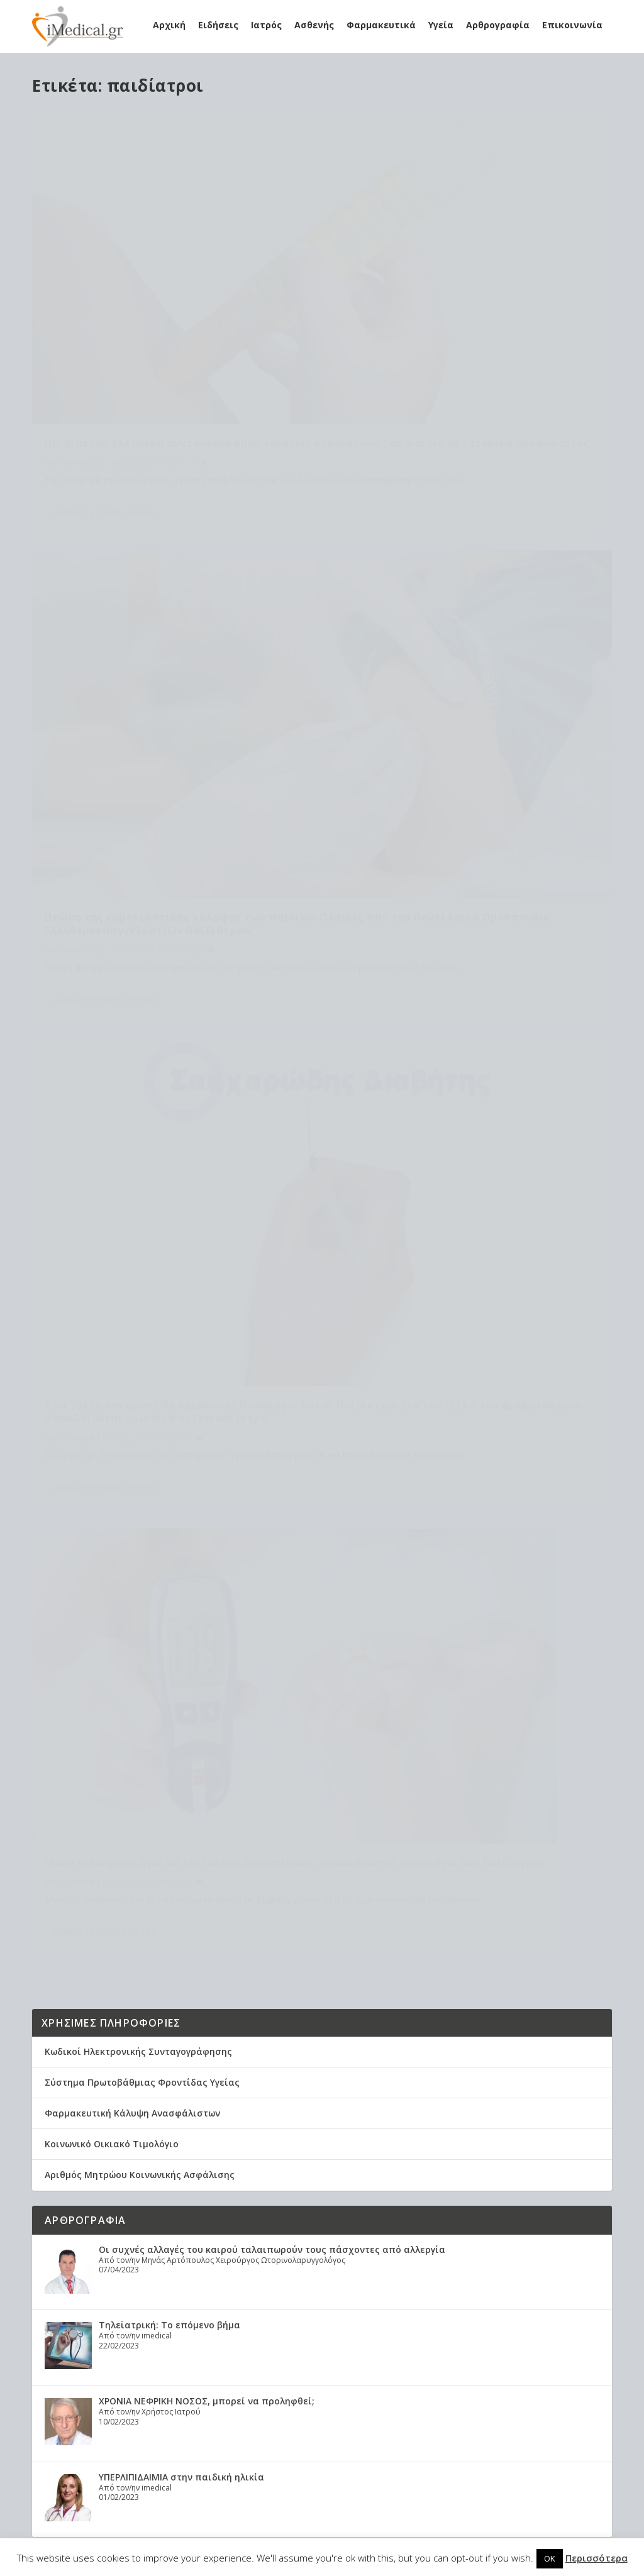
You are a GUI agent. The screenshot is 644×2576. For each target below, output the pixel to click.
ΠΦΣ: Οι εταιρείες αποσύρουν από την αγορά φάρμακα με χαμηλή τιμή (245, 1601)
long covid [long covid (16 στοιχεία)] (300, 2215)
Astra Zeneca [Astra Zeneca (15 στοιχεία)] (260, 2195)
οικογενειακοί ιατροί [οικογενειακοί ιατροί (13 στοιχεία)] (274, 2416)
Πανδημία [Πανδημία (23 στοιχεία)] (279, 2356)
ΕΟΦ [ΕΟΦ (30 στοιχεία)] (275, 2276)
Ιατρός (266, 25)
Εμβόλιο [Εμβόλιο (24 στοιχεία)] (333, 2276)
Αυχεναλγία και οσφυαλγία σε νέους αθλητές (185, 1550)
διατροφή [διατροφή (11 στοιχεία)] (329, 2376)
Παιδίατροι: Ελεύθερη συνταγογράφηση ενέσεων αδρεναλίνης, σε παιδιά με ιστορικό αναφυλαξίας (169, 305)
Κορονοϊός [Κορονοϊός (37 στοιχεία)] (256, 2316)
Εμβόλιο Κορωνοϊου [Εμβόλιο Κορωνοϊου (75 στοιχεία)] (274, 2296)
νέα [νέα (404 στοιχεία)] (386, 2396)
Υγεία (440, 25)
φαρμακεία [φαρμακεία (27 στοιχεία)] (301, 2457)
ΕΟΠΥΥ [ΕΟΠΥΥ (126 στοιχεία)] (245, 2276)
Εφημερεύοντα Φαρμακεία (105, 1788)
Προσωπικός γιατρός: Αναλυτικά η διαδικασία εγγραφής (110, 2248)
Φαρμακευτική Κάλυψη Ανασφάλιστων (132, 913)
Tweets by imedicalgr (92, 1697)
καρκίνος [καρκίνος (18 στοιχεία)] (350, 2396)
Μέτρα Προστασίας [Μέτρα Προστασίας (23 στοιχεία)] (270, 2336)
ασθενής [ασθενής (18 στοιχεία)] (326, 2356)
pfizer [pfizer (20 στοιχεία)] (344, 2215)
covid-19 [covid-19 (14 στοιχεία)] (250, 2215)
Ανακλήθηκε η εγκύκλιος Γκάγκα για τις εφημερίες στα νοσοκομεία (234, 1499)
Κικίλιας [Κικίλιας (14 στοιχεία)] (361, 2296)
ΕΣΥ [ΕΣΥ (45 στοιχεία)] (299, 2276)
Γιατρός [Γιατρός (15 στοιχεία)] (249, 2255)
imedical (79, 689)
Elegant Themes (141, 2530)
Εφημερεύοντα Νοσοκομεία (107, 1799)
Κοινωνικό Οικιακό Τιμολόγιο (112, 944)
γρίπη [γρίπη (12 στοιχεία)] (243, 2376)
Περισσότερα (596, 2557)
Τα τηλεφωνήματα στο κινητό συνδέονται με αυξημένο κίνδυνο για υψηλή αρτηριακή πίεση (292, 1449)
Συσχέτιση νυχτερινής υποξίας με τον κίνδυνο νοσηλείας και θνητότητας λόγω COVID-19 (120, 2358)
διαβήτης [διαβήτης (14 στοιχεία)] (281, 2376)
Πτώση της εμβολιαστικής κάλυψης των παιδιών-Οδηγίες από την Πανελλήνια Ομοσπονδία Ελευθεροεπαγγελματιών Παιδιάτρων (453, 311)
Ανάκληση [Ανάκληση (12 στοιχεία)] (385, 2215)
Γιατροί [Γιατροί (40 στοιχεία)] (372, 2235)
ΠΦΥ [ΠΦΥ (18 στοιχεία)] (241, 2356)
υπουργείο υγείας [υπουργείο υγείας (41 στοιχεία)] (374, 2436)
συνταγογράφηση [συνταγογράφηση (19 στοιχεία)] (268, 2436)
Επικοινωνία (572, 25)
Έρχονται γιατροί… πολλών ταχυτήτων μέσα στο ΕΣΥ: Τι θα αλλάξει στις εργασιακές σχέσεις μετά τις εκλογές (335, 1398)
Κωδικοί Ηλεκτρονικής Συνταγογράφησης (138, 851)
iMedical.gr (83, 338)
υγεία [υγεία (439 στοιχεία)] (322, 2436)
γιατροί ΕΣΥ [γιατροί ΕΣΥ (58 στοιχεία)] (375, 2356)
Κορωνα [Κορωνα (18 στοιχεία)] (305, 2316)
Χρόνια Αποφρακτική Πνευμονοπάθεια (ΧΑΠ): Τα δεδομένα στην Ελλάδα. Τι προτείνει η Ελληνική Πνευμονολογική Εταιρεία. (120, 2417)
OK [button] (549, 2558)
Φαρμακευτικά (381, 25)
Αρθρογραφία (498, 25)
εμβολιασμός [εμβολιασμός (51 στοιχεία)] (261, 2396)
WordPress (291, 2530)
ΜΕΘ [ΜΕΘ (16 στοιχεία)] (395, 2316)
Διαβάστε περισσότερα (104, 403)
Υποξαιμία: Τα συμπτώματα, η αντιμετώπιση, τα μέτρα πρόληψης (112, 2300)
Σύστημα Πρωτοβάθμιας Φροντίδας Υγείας (142, 882)
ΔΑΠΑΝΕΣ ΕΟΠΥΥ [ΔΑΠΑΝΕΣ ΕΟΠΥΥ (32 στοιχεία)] (304, 2255)
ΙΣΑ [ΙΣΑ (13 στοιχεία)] (331, 2296)
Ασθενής (314, 25)
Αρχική (169, 25)
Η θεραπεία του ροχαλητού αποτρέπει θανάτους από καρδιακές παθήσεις (121, 2196)
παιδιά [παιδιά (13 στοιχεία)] (337, 2416)
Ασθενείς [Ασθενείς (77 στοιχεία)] (331, 2235)
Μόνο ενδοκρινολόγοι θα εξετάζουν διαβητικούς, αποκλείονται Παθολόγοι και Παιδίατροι (460, 656)
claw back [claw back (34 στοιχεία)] (316, 2195)
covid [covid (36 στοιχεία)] (357, 2195)
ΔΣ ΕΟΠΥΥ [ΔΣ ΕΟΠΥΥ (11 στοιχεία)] (363, 2255)
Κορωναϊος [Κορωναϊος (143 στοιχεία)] (354, 2316)
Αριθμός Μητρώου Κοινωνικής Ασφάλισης (140, 975)
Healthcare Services (94, 2170)
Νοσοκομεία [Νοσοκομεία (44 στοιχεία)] (342, 2336)
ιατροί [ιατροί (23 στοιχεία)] (310, 2396)
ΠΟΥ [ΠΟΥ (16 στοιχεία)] (385, 2336)
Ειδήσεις (218, 25)
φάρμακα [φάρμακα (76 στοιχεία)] (251, 2457)
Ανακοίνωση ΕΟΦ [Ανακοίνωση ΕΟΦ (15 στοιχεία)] (268, 2235)
